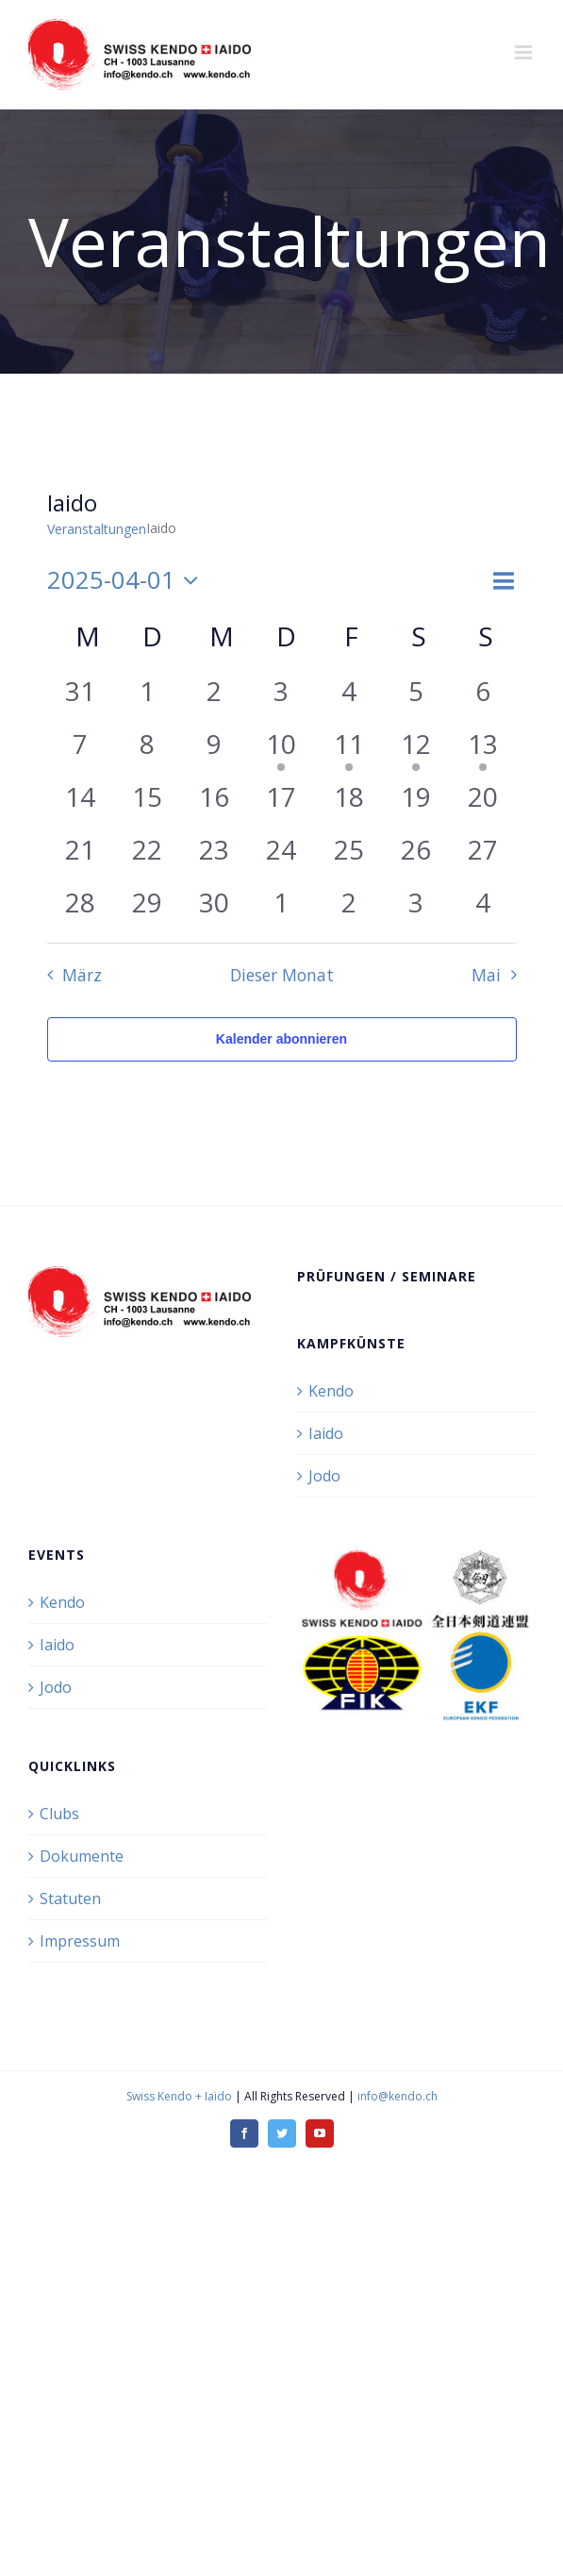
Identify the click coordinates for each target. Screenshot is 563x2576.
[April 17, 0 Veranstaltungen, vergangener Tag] (281, 803)
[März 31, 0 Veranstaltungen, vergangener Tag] (80, 697)
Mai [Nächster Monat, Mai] (486, 974)
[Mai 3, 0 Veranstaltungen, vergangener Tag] (415, 908)
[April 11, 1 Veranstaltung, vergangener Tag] (348, 750)
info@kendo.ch (397, 2096)
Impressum (80, 1941)
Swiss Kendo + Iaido (179, 2096)
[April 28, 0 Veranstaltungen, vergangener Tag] (80, 908)
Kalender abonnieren (281, 1038)
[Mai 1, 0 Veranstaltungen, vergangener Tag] (281, 908)
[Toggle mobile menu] (525, 52)
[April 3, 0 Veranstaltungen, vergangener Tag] (281, 697)
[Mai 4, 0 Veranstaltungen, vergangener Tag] (482, 908)
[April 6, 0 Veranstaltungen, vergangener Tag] (482, 697)
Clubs (59, 1813)
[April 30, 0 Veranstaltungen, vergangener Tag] (214, 908)
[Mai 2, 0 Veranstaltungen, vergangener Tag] (348, 908)
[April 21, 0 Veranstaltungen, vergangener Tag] (80, 855)
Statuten (70, 1898)
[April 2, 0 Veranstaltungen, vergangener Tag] (214, 697)
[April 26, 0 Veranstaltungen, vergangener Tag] (415, 855)
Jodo (324, 1475)
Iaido (325, 1433)
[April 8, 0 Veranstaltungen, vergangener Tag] (147, 750)
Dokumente (82, 1856)
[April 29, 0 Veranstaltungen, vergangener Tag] (147, 908)
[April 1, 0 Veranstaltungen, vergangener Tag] (147, 697)
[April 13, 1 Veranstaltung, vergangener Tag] (482, 750)
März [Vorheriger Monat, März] (82, 974)
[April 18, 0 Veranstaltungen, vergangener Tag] (348, 803)
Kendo (331, 1390)
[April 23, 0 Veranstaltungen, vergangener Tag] (214, 855)
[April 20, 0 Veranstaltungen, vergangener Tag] (482, 803)
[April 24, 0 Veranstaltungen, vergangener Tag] (281, 855)
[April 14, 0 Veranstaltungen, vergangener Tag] (80, 803)
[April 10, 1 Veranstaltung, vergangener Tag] (281, 750)
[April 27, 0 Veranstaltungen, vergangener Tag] (482, 855)
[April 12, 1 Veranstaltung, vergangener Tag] (415, 750)
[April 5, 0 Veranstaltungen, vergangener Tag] (415, 697)
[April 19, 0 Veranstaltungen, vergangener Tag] (415, 803)
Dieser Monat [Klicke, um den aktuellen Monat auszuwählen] (282, 974)
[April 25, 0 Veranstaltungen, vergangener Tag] (348, 855)
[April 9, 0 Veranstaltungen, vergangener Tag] (214, 750)
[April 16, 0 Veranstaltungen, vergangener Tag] (214, 803)
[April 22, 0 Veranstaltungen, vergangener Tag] (147, 855)
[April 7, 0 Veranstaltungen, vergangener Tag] (80, 750)
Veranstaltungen (96, 529)
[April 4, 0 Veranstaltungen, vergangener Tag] (348, 697)
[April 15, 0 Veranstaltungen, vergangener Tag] (147, 803)
